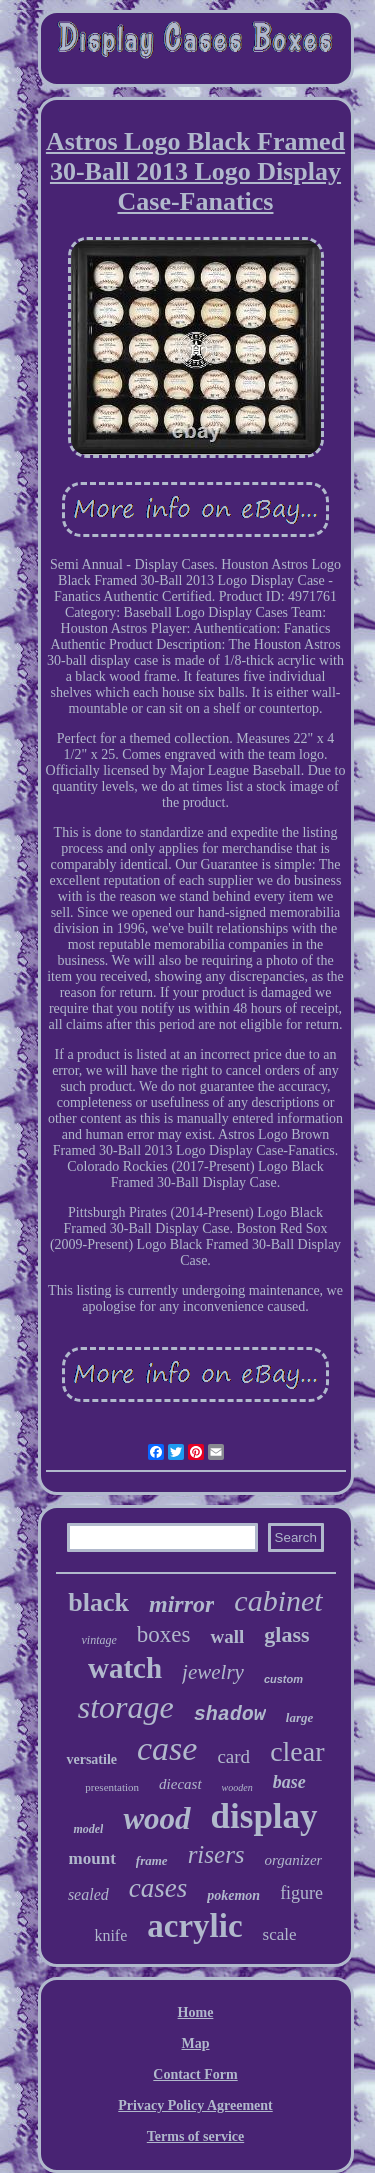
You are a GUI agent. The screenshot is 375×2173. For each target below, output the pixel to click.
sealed (88, 1894)
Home (196, 2012)
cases (158, 1888)
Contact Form (195, 2074)
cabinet (278, 1600)
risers (216, 1854)
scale (280, 1934)
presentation (112, 1787)
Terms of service (195, 2136)
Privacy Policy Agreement (195, 2105)
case (167, 1748)
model (88, 1829)
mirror (181, 1604)
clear (297, 1751)
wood (156, 1818)
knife (110, 1935)
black (98, 1602)
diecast (180, 1784)
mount (92, 1858)
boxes (164, 1634)
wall (227, 1636)
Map (196, 2043)
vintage (98, 1640)
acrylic (194, 1926)
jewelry (213, 1672)
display (264, 1816)
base (289, 1782)
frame (152, 1860)
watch (125, 1668)
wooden (237, 1787)
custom (283, 1679)
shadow (230, 1714)
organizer (294, 1860)
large (299, 1717)
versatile (91, 1759)
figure (301, 1893)
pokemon (233, 1895)
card (233, 1756)
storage (126, 1707)
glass (286, 1634)
